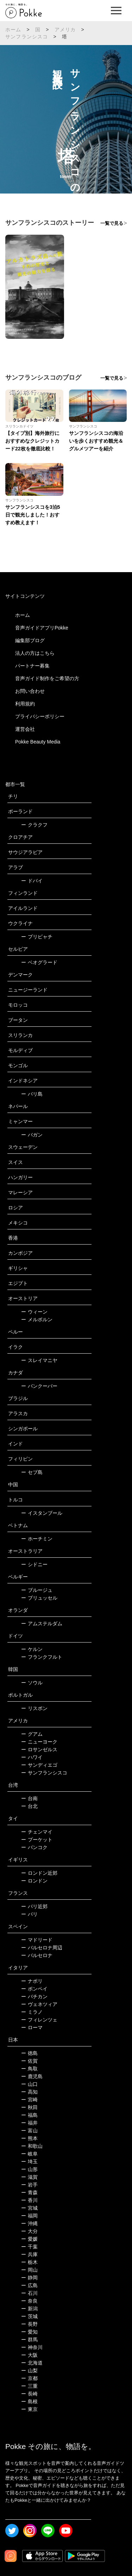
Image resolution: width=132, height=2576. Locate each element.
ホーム (13, 29)
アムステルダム (41, 1623)
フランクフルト (41, 1657)
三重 (29, 2386)
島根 (29, 2401)
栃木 (29, 2262)
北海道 (32, 2363)
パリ (29, 1914)
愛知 (29, 2332)
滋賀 (29, 2177)
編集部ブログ (30, 640)
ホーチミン (36, 1539)
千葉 (29, 2246)
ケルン (32, 1649)
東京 (29, 2409)
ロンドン (34, 1881)
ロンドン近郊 (39, 1873)
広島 (29, 2285)
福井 (29, 2123)
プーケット (36, 1839)
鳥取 (29, 2068)
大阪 (29, 2355)
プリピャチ (36, 936)
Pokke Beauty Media (37, 742)
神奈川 (32, 2347)
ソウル (32, 1682)
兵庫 (29, 2254)
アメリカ (65, 29)
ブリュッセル (39, 1598)
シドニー (34, 1564)
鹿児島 (32, 2076)
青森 (29, 2192)
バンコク (34, 1847)
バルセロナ (36, 1955)
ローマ (32, 2027)
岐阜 (29, 2154)
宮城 (29, 2208)
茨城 (29, 2316)
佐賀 (29, 2061)
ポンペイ (34, 1989)
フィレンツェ (39, 2020)
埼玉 (29, 2161)
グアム (32, 1734)
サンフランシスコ (26, 36)
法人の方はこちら (35, 653)
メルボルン (36, 1319)
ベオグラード (39, 962)
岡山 (29, 2270)
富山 (29, 2130)
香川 (29, 2200)
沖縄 (29, 2223)
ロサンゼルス (39, 1749)
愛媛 (29, 2239)
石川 (29, 2293)
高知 (29, 2092)
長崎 (29, 2394)
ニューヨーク (39, 1742)
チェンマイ (36, 1832)
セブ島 (32, 1472)
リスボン (34, 1708)
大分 (29, 2231)
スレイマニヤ (39, 1360)
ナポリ (32, 1981)
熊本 (29, 2138)
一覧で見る (111, 223)
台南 (29, 1798)
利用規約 (25, 704)
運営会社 (25, 729)
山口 (29, 2084)
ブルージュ (36, 1590)
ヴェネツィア (39, 2004)
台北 (29, 1806)
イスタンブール (41, 1513)
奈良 (29, 2301)
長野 (29, 2324)
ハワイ (32, 1757)
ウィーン (34, 1312)
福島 (29, 2115)
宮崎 (29, 2099)
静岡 (29, 2277)
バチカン (34, 1996)
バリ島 (32, 1094)
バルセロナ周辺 (41, 1947)
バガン (32, 1135)
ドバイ (32, 881)
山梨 (29, 2370)
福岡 (29, 2216)
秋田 (29, 2107)
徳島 (29, 2053)
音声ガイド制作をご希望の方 (47, 678)
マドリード (36, 1940)
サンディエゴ (39, 1765)
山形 (29, 2169)
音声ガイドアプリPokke (41, 628)
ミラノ (32, 2012)
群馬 (29, 2339)
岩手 (29, 2185)
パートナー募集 (32, 666)
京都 (29, 2378)
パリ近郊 (34, 1906)
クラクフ (34, 825)
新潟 (29, 2308)
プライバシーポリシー (39, 716)
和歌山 (32, 2146)
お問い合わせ (30, 691)
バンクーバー (39, 1386)
